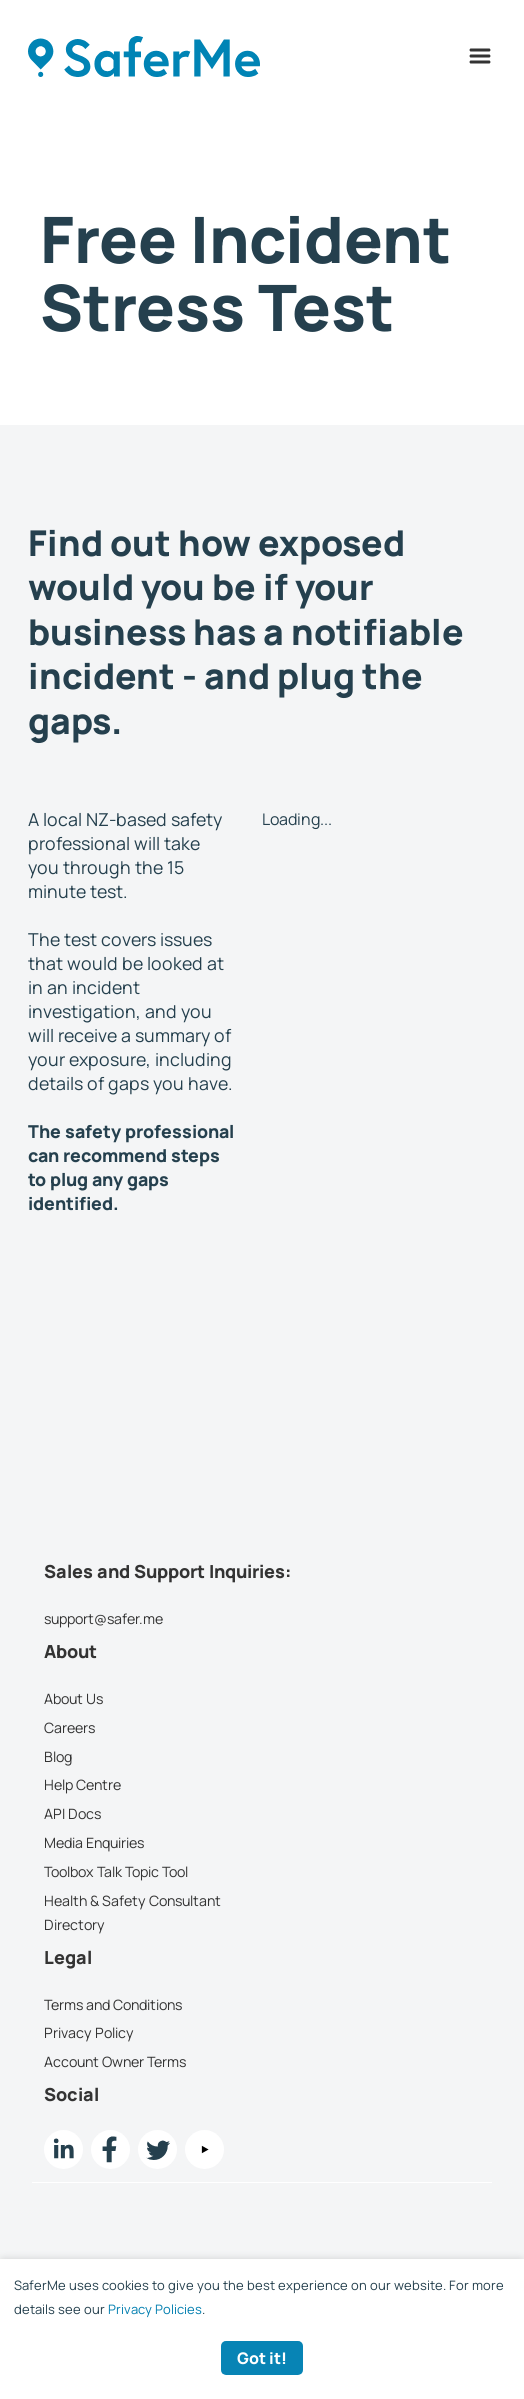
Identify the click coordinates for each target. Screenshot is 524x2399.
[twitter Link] (157, 2149)
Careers (69, 1727)
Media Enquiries (94, 1842)
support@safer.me (103, 1618)
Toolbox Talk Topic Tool (116, 1871)
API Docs (72, 1813)
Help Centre (82, 1785)
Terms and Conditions (113, 2004)
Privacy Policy (89, 2033)
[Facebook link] (110, 2149)
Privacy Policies (155, 2309)
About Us (73, 1698)
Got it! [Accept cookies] (262, 2358)
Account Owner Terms (115, 2061)
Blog (58, 1756)
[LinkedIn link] (63, 2149)
